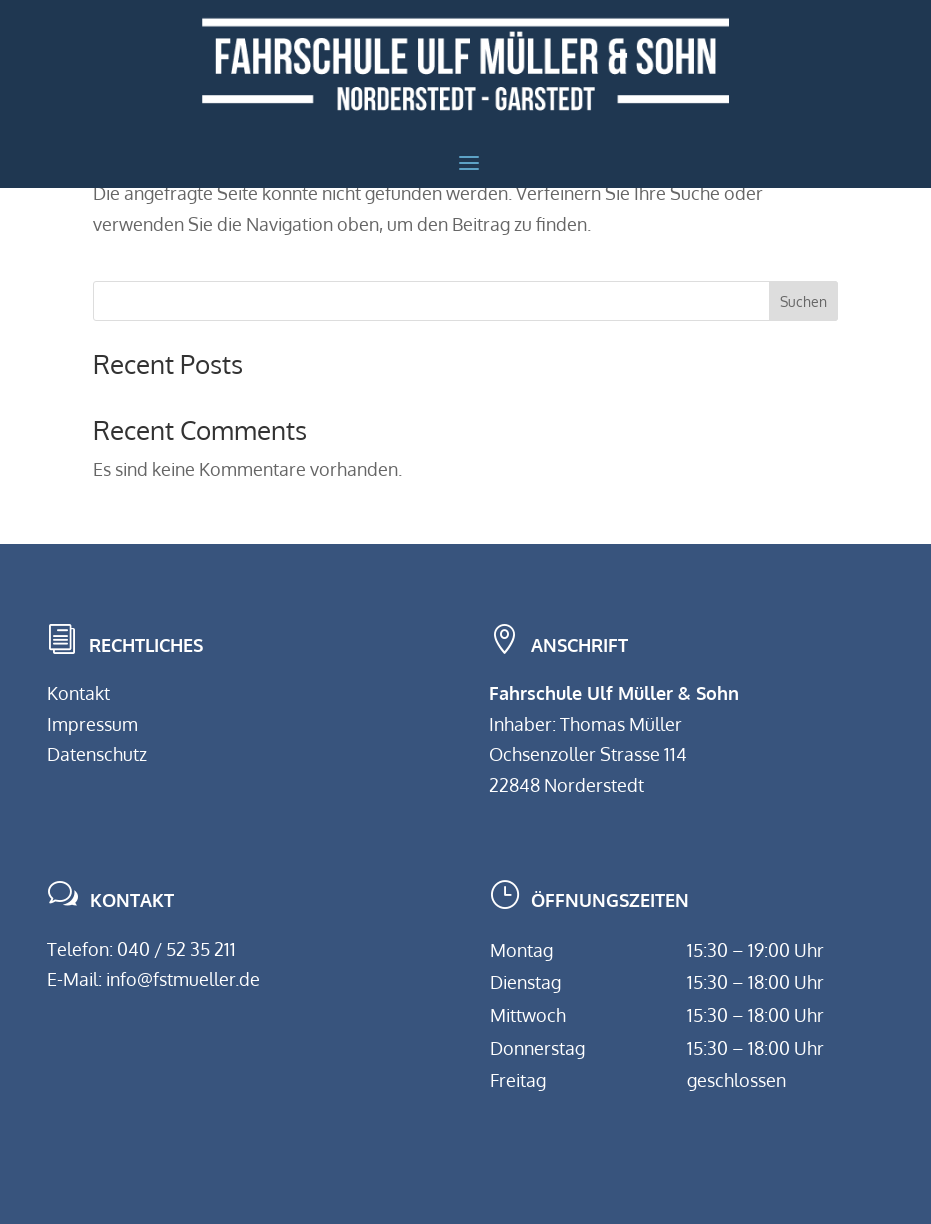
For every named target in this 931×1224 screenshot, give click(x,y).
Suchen (803, 301)
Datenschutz (97, 754)
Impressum (92, 724)
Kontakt (78, 693)
